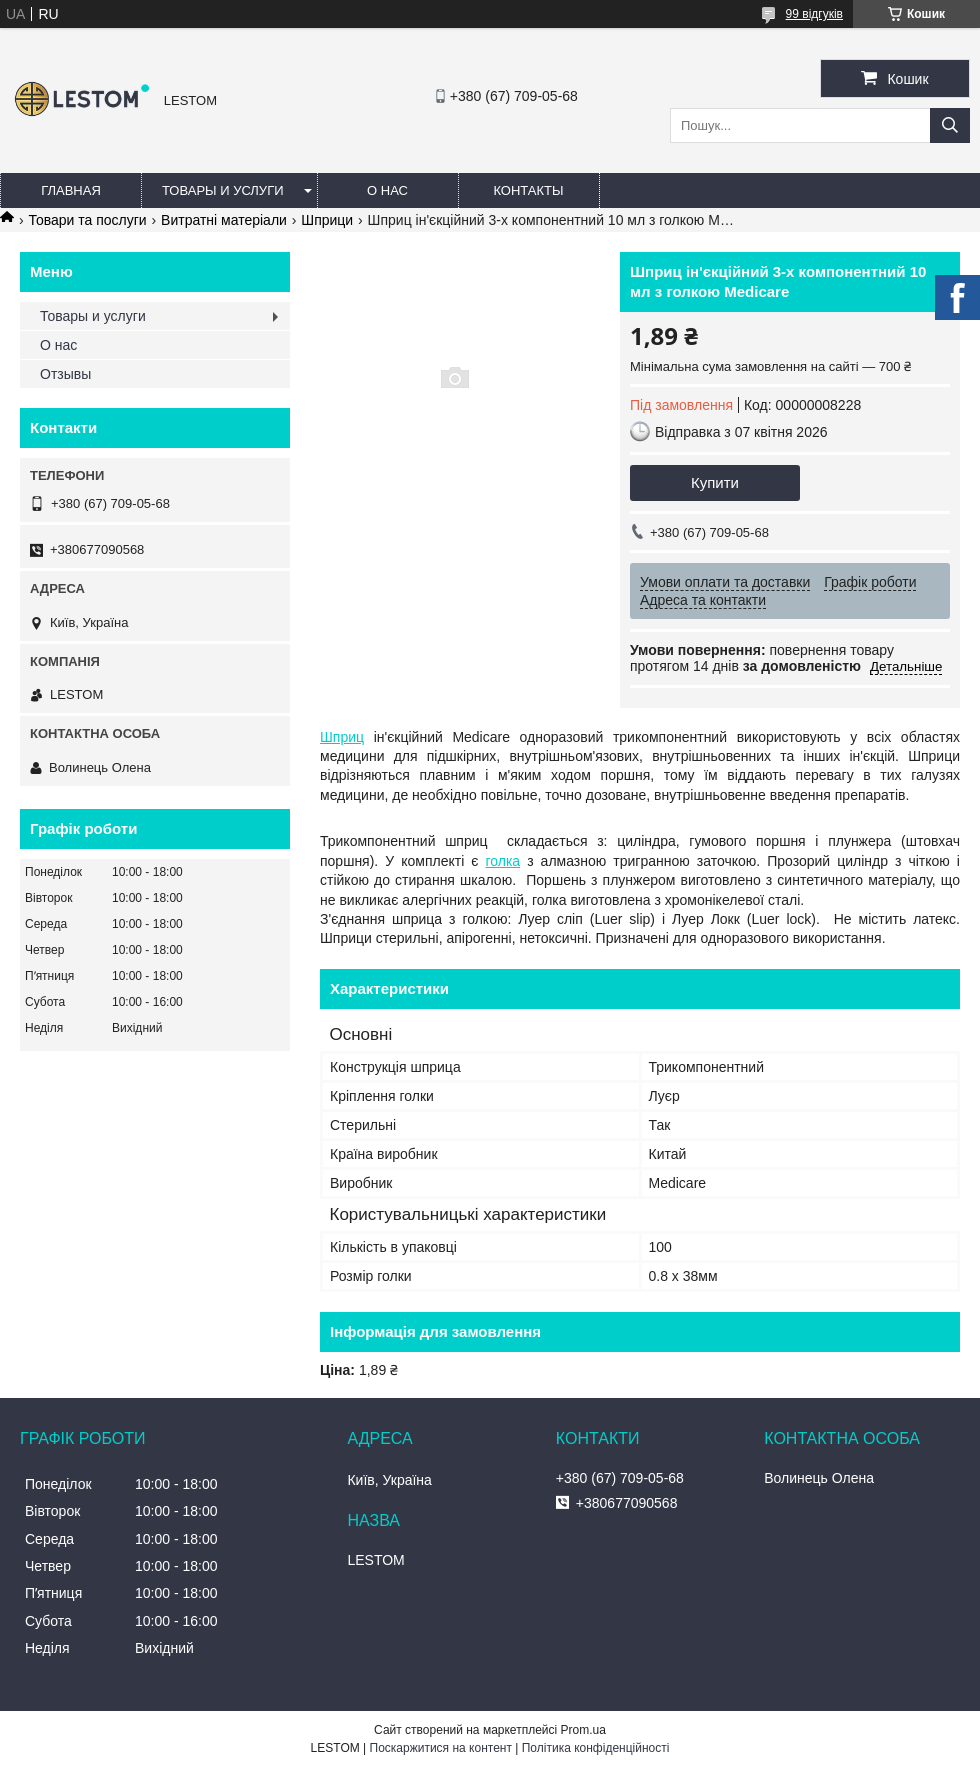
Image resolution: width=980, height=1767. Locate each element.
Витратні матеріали (224, 220)
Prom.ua (583, 1730)
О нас (387, 190)
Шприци (327, 220)
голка (502, 861)
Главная (71, 190)
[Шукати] (950, 125)
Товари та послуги (87, 220)
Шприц (342, 737)
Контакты (528, 190)
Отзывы (65, 374)
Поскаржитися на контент (441, 1748)
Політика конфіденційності (596, 1748)
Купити (715, 482)
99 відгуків (814, 14)
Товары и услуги (223, 190)
